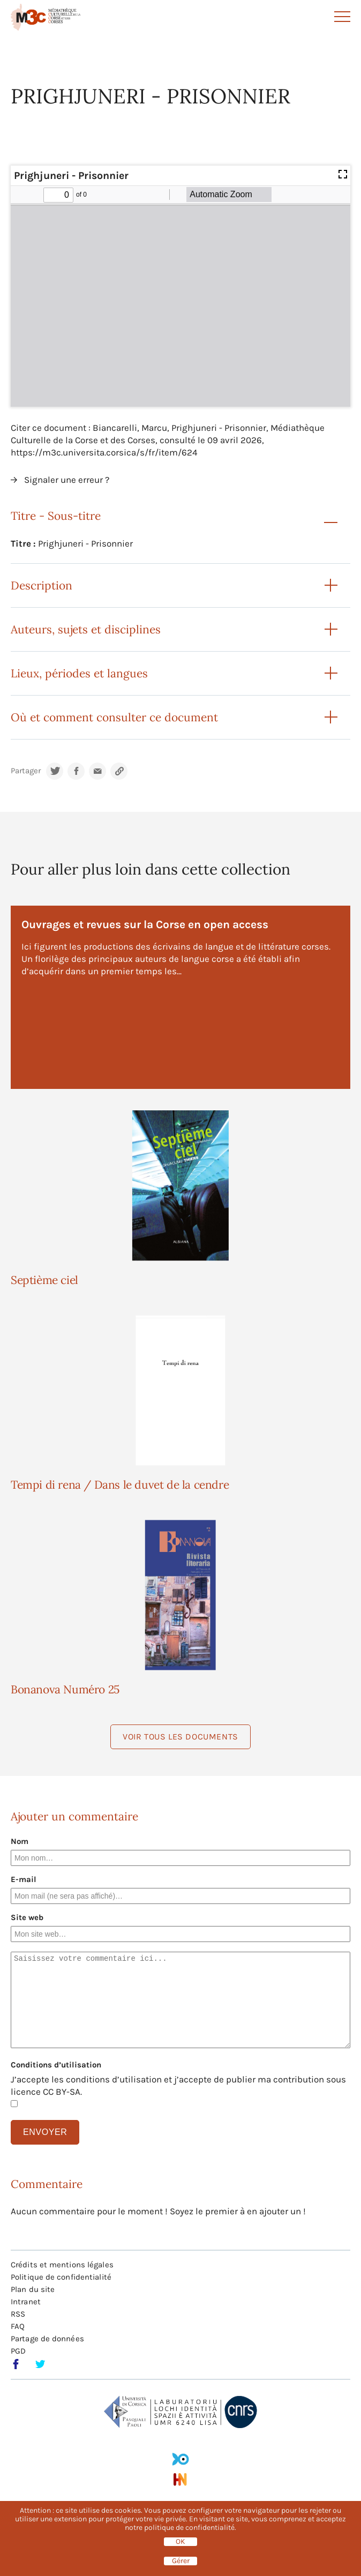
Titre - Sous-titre (56, 516)
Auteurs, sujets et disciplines (86, 629)
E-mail (23, 1879)
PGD (18, 2351)
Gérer (181, 2561)
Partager (26, 771)
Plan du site (33, 2289)
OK (180, 2541)
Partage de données (47, 2338)
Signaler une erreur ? (66, 479)
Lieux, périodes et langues (79, 673)
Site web (27, 1917)
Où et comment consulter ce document (114, 717)
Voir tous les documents (180, 1736)
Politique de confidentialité (61, 2277)
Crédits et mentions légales (62, 2264)
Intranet (26, 2301)
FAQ (18, 2326)
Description (41, 585)
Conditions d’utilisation (56, 2065)
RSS (18, 2314)
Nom (19, 1841)
